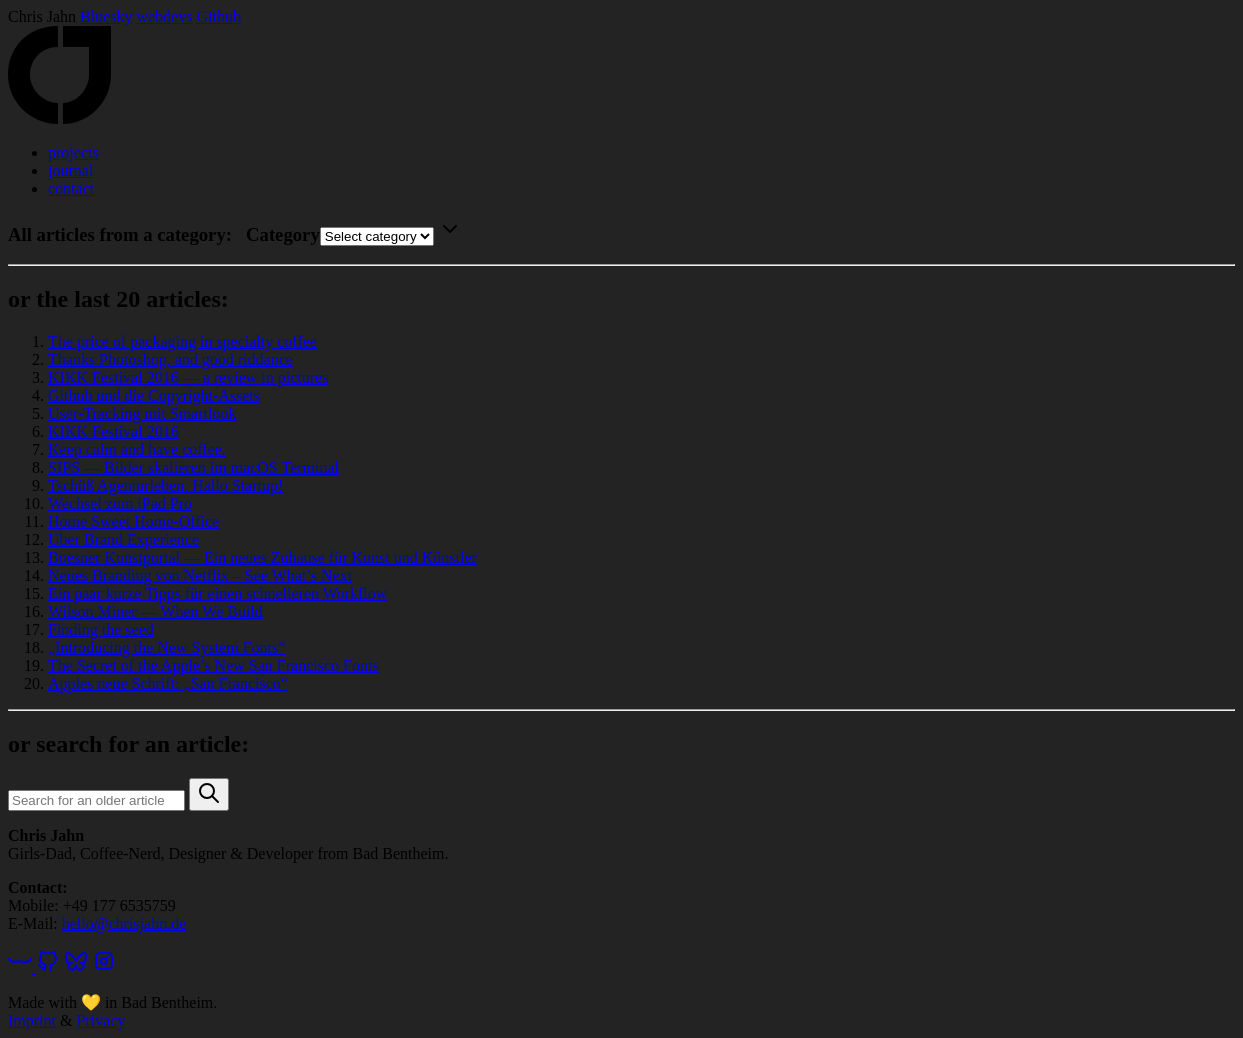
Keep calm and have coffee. (137, 449)
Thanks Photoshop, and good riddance (170, 359)
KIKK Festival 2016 (113, 431)
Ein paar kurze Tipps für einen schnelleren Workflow (217, 593)
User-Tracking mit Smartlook (142, 413)
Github (218, 16)
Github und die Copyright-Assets (154, 395)
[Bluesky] (76, 967)
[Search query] (96, 800)
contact (71, 188)
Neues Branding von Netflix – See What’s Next (200, 575)
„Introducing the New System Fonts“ (166, 647)
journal (70, 170)
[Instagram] (104, 967)
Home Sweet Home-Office (133, 521)
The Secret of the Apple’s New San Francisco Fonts (213, 665)
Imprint (32, 1020)
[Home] (59, 118)
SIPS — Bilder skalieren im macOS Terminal (193, 467)
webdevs (164, 16)
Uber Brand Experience (123, 539)
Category (283, 234)
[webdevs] (22, 967)
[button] (209, 794)
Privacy (100, 1020)
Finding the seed (101, 629)
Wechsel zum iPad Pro (120, 503)
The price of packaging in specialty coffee (182, 341)
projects (73, 152)
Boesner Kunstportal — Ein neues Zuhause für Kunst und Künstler (262, 557)
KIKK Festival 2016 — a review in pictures (188, 377)
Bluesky (106, 16)
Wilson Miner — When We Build (155, 611)
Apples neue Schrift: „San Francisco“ (168, 683)
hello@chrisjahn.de (124, 923)
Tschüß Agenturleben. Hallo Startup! (165, 485)
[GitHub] (48, 967)
